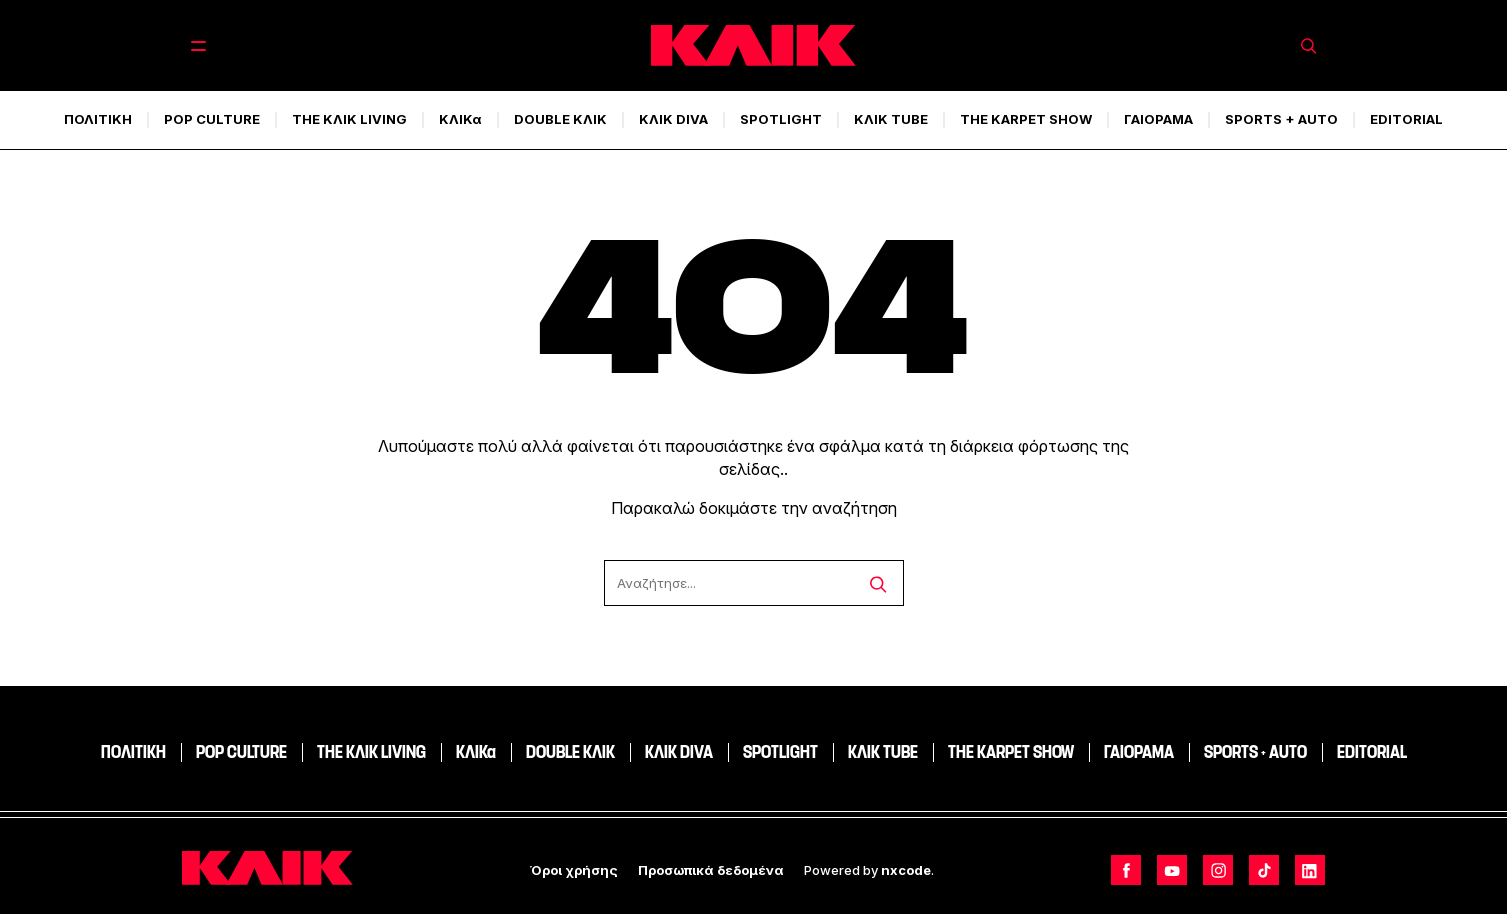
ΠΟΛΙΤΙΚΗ (98, 119)
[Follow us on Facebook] (1126, 870)
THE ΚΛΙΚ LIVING (349, 119)
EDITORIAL (1406, 119)
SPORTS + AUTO (1281, 119)
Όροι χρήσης (574, 870)
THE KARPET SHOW (1026, 119)
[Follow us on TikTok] (1264, 870)
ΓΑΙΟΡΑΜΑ (1158, 119)
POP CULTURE (212, 119)
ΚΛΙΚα (460, 119)
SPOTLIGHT (781, 119)
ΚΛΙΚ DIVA (673, 119)
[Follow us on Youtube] (1172, 870)
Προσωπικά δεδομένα (711, 870)
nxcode (906, 870)
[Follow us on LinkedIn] (1310, 870)
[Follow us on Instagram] (1218, 870)
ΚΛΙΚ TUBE (891, 119)
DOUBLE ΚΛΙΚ (560, 119)
